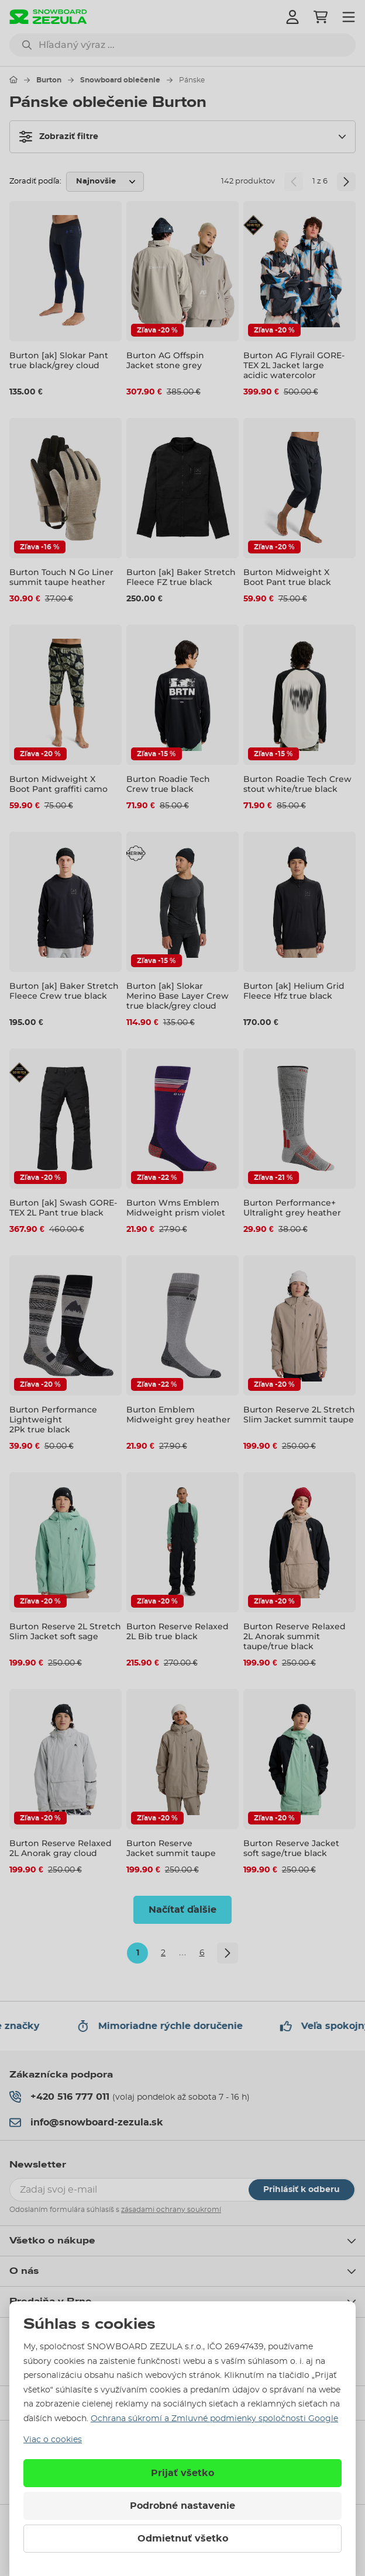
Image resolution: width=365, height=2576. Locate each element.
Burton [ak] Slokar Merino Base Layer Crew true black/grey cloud (177, 996)
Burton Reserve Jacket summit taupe (171, 1848)
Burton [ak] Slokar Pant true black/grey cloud (58, 360)
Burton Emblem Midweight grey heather (178, 1414)
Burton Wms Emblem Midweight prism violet (175, 1207)
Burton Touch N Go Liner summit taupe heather (61, 577)
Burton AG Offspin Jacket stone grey (165, 360)
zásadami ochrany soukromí (171, 2209)
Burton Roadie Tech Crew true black (168, 784)
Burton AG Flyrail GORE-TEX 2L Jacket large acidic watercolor (294, 365)
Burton (48, 80)
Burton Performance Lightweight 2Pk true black (53, 1419)
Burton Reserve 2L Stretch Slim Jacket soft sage (65, 1631)
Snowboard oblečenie (120, 80)
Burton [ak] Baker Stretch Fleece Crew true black (64, 991)
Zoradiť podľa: (35, 181)
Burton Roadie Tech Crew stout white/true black (297, 784)
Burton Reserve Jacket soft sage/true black (291, 1848)
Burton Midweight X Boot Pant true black (287, 577)
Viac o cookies (52, 2440)
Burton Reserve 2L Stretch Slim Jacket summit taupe (299, 1414)
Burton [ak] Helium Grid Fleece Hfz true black (294, 991)
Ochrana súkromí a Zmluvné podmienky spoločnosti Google (214, 2419)
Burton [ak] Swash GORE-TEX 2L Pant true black (63, 1207)
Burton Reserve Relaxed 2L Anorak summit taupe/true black (294, 1636)
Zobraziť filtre (58, 136)
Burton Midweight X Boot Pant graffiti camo (58, 784)
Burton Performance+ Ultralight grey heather (292, 1207)
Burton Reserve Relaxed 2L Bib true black (177, 1631)
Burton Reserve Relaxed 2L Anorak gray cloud (60, 1848)
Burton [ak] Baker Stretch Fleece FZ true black (181, 577)
